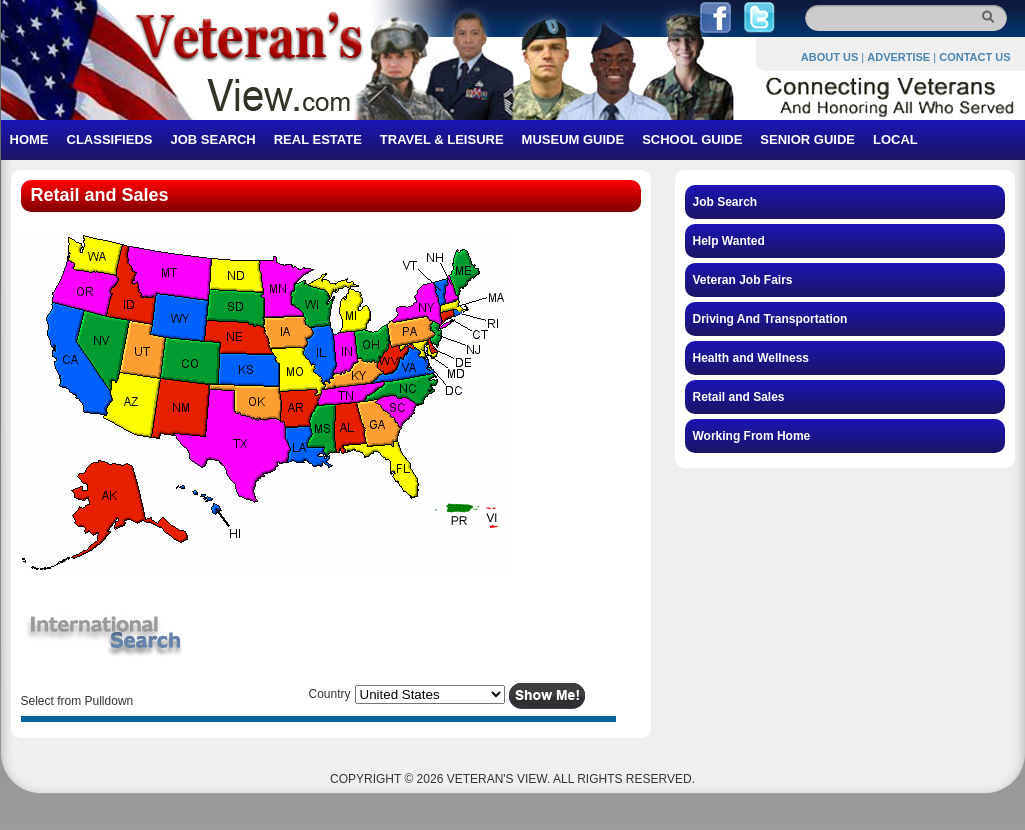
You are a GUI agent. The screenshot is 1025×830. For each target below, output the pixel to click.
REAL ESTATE (318, 139)
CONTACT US (974, 57)
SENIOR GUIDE (807, 139)
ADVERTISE (898, 57)
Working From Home (752, 436)
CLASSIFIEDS (110, 139)
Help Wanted (729, 241)
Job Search (725, 202)
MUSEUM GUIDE (573, 139)
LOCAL (895, 139)
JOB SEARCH (212, 139)
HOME (29, 139)
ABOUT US (829, 57)
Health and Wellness (751, 358)
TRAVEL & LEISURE (442, 139)
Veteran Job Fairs (743, 280)
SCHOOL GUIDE (692, 139)
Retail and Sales (739, 397)
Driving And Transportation (770, 319)
